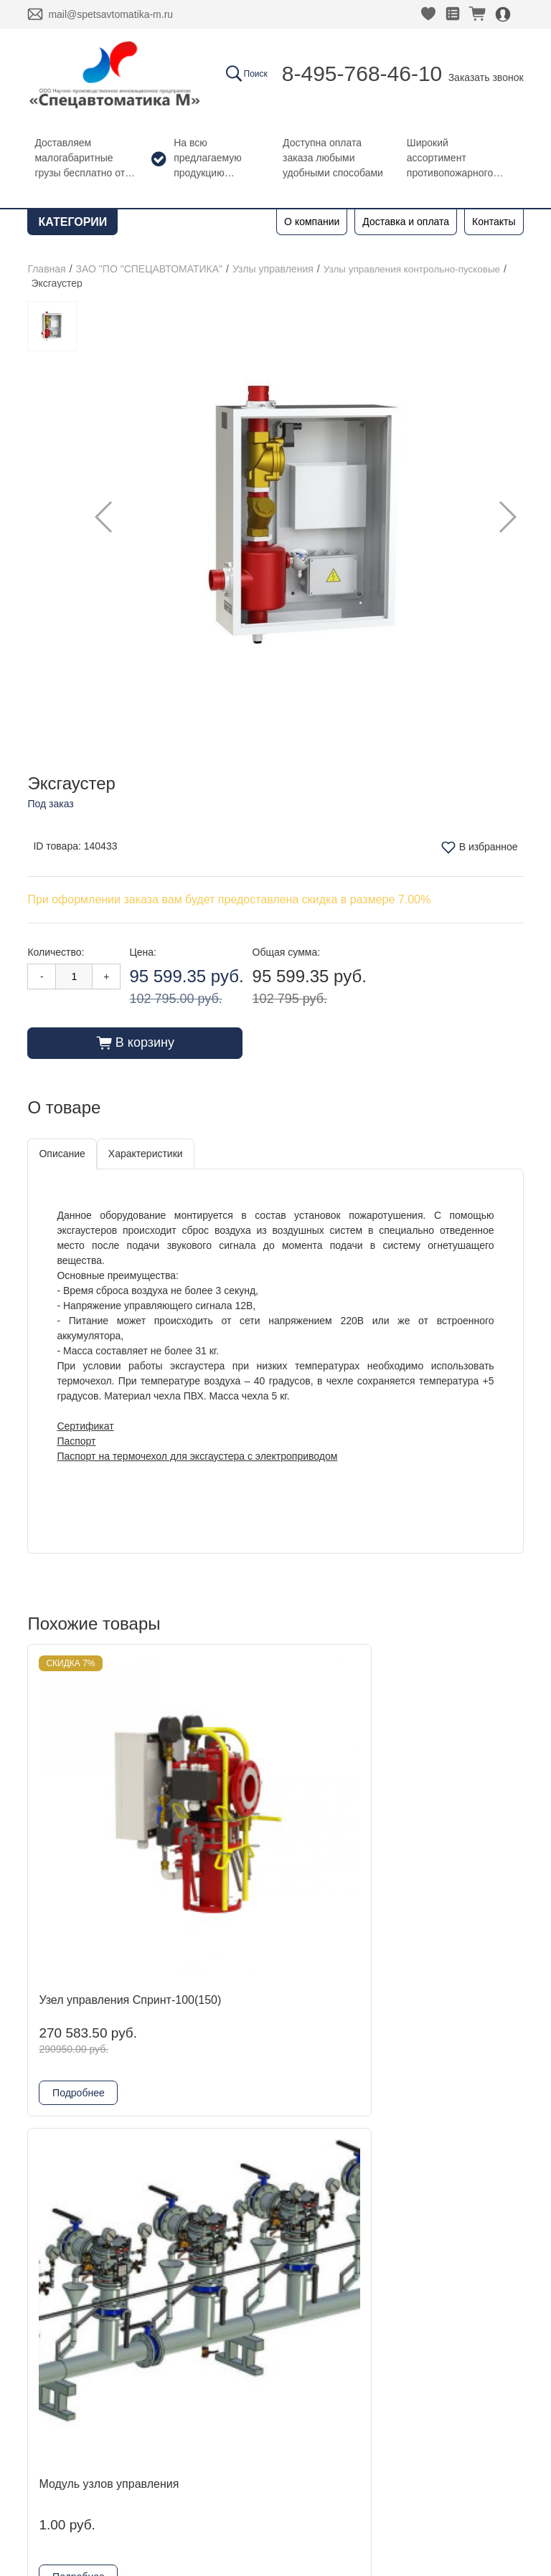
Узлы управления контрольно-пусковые (416, 269)
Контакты (493, 221)
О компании (311, 221)
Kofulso (178, 2206)
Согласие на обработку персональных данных (146, 2483)
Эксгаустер (406, 1813)
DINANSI (182, 2160)
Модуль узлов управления (245, 1820)
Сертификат (85, 1424)
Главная (46, 269)
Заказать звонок (486, 77)
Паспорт (76, 1439)
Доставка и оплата (405, 221)
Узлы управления (273, 269)
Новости (60, 2206)
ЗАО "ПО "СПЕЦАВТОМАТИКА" (149, 269)
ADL (170, 2183)
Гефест (178, 2229)
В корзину (135, 1042)
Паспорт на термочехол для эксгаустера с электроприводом (197, 1454)
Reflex (175, 2251)
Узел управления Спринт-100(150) (84, 1820)
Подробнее (78, 1919)
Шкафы (179, 2320)
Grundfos (182, 2297)
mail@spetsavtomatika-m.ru (110, 14)
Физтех (177, 2274)
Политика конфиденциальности (112, 2464)
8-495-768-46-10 (362, 73)
